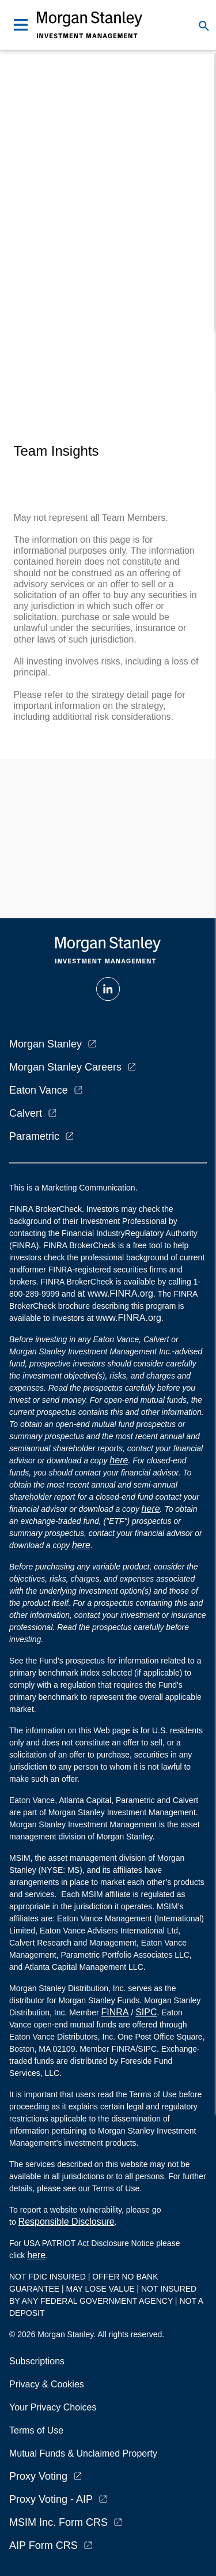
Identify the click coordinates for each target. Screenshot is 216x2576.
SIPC (146, 2012)
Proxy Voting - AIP (51, 2499)
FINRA (115, 2012)
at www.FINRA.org (115, 1293)
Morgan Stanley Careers (65, 1067)
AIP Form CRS (43, 2545)
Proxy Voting (38, 2476)
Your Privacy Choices (55, 2407)
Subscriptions (37, 2361)
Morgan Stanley (45, 1044)
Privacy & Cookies (46, 2384)
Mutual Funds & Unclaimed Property (83, 2453)
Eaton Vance (38, 1090)
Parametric (34, 1136)
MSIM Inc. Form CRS (58, 2522)
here (118, 1460)
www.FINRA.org (128, 1318)
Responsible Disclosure (66, 2221)
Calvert (25, 1113)
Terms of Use (36, 2430)
